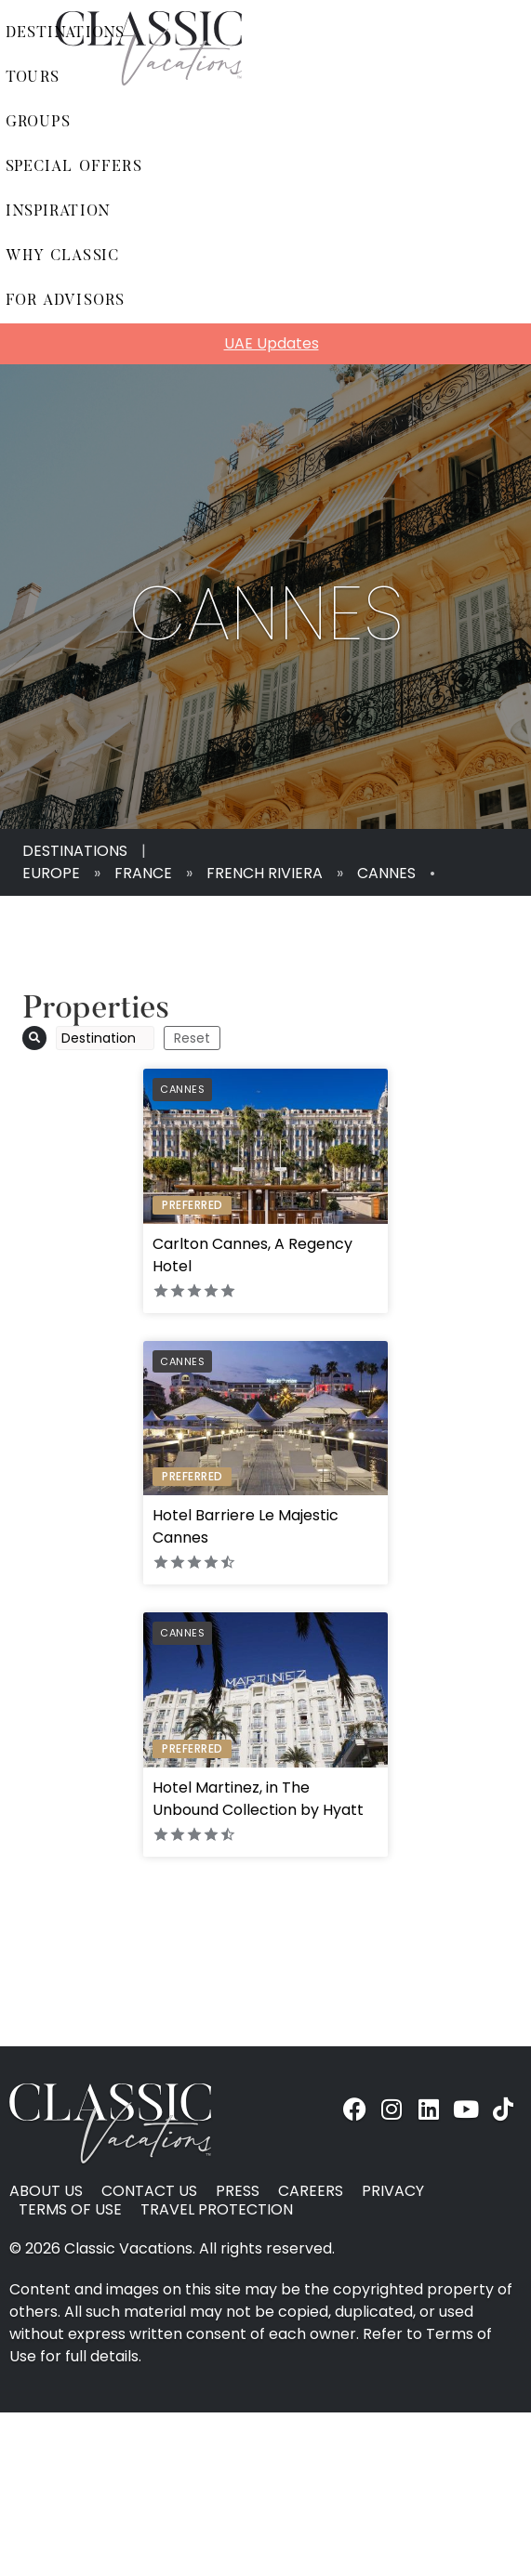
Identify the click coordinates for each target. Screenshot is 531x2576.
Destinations (74, 850)
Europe (51, 873)
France (143, 873)
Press (237, 2191)
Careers (310, 2191)
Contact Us (149, 2191)
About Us (46, 2191)
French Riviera (264, 873)
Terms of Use (70, 2210)
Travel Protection (216, 2210)
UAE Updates (271, 343)
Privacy (393, 2191)
